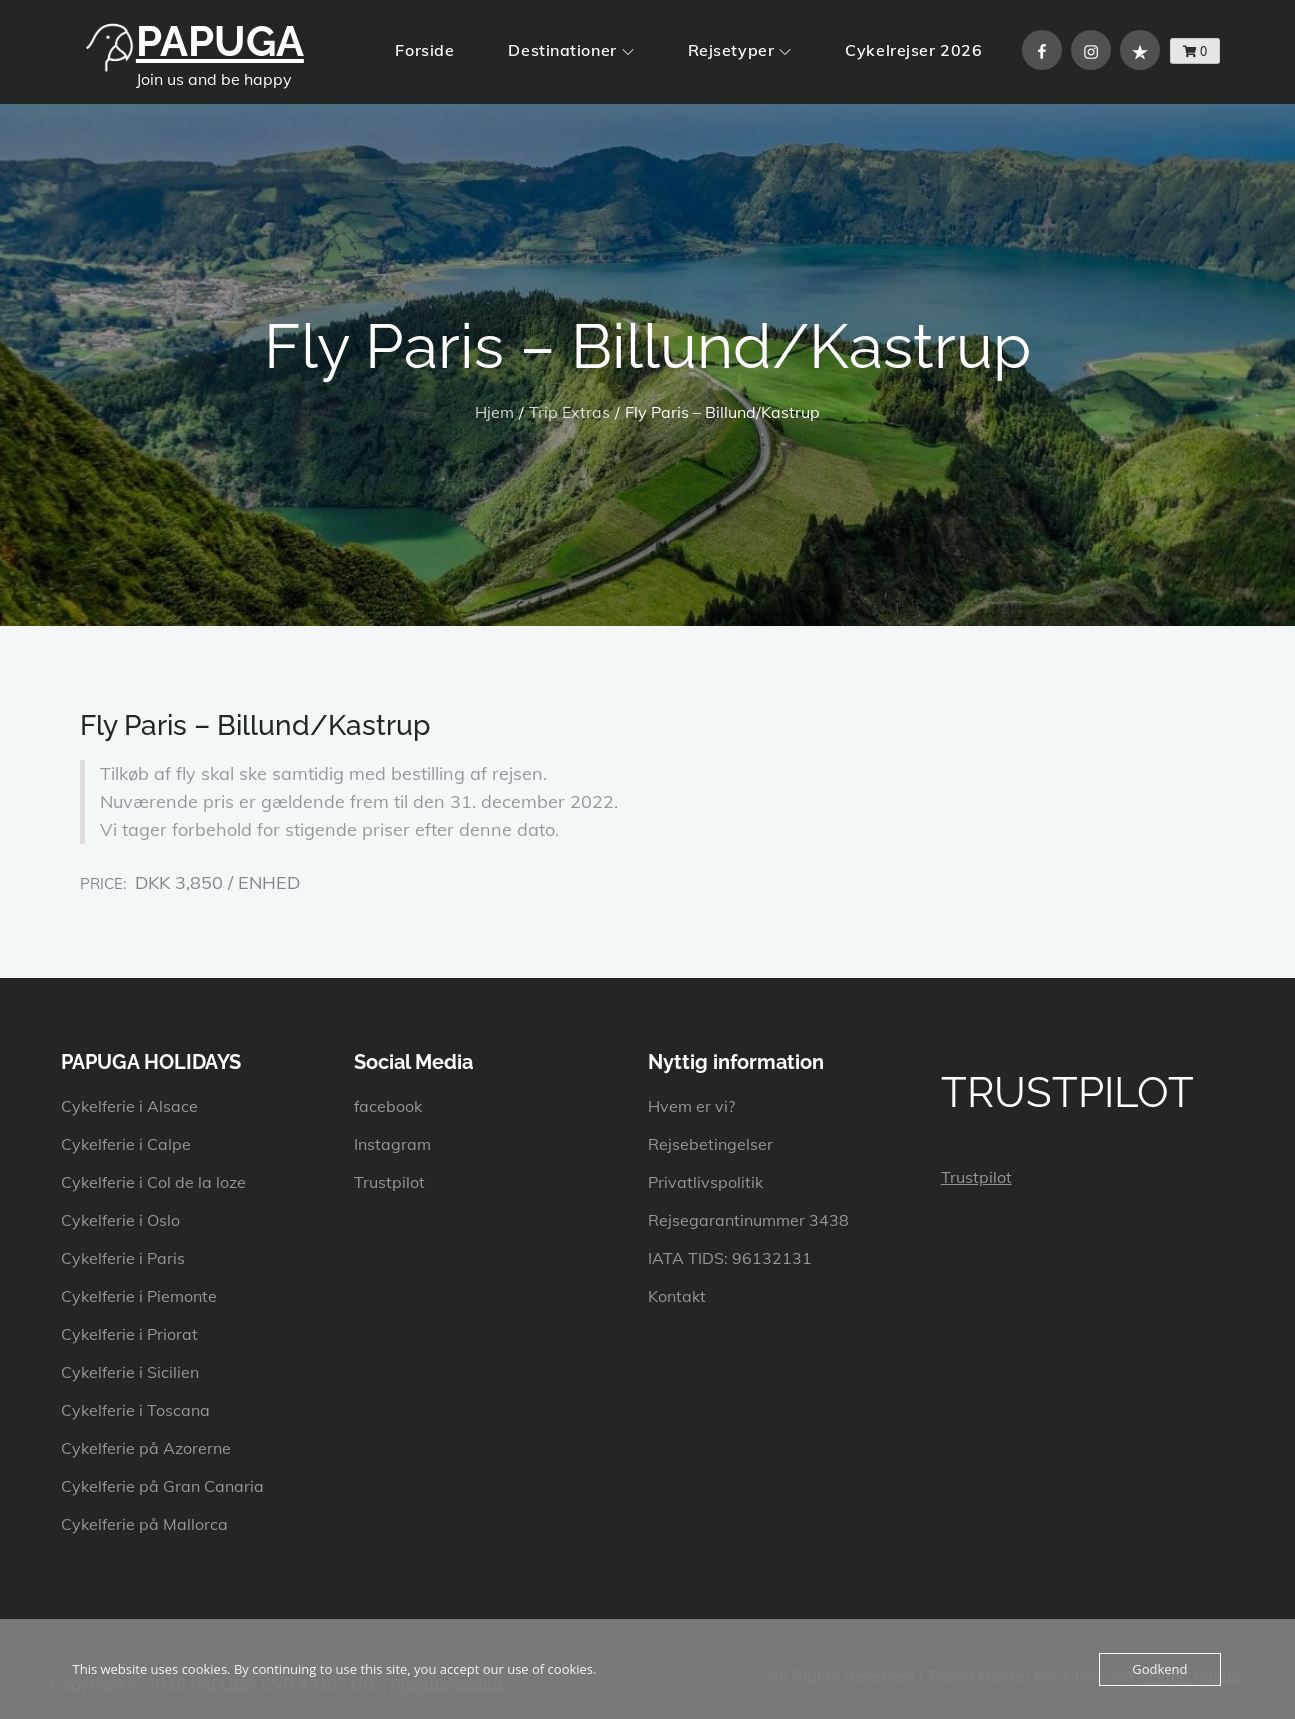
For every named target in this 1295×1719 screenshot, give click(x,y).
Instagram (392, 1144)
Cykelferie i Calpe (126, 1144)
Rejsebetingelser (710, 1144)
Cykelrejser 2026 (913, 50)
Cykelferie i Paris (123, 1258)
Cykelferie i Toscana (135, 1410)
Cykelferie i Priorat (129, 1334)
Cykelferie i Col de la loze (153, 1182)
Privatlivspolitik (705, 1182)
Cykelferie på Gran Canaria (162, 1486)
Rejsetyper (740, 50)
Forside (424, 50)
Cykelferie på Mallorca (144, 1524)
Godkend (1159, 1669)
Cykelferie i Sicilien (130, 1372)
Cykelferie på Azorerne (146, 1448)
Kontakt (677, 1296)
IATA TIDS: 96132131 (730, 1258)
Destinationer (570, 50)
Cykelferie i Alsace (129, 1106)
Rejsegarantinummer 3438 (748, 1220)
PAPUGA (220, 41)
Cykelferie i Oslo (120, 1220)
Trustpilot (389, 1182)
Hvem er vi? (691, 1106)
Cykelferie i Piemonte (139, 1296)
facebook (388, 1106)
